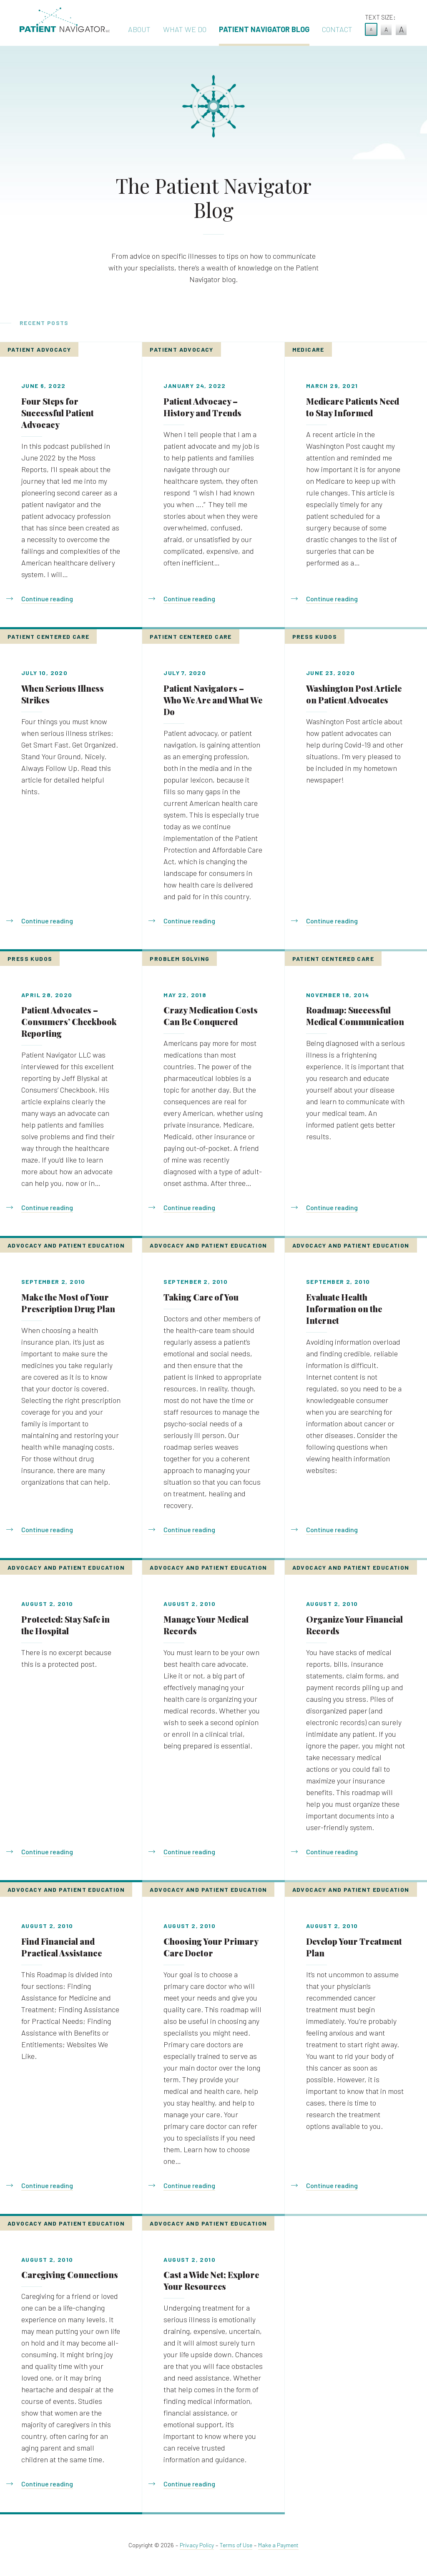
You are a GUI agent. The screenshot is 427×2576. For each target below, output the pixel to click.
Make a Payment (278, 2544)
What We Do (184, 29)
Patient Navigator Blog (264, 29)
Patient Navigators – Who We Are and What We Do (212, 700)
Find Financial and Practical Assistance (61, 1947)
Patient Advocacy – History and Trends (202, 406)
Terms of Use (236, 2544)
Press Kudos (314, 636)
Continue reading (47, 599)
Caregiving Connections (69, 2274)
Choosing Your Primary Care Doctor (210, 1947)
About (139, 29)
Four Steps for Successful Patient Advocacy (57, 412)
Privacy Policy (197, 2544)
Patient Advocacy (39, 349)
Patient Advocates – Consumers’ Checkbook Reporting (69, 1021)
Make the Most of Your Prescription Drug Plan (68, 1302)
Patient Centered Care (48, 636)
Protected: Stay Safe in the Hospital (65, 1624)
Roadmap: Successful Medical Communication (355, 1015)
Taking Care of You (201, 1297)
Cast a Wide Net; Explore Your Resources (211, 2280)
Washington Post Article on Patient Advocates (354, 694)
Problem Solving (179, 958)
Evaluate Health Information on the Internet (344, 1308)
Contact (337, 29)
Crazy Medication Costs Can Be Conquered (210, 1015)
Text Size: (380, 17)
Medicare (308, 349)
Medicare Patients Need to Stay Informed (352, 406)
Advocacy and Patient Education (66, 1245)
